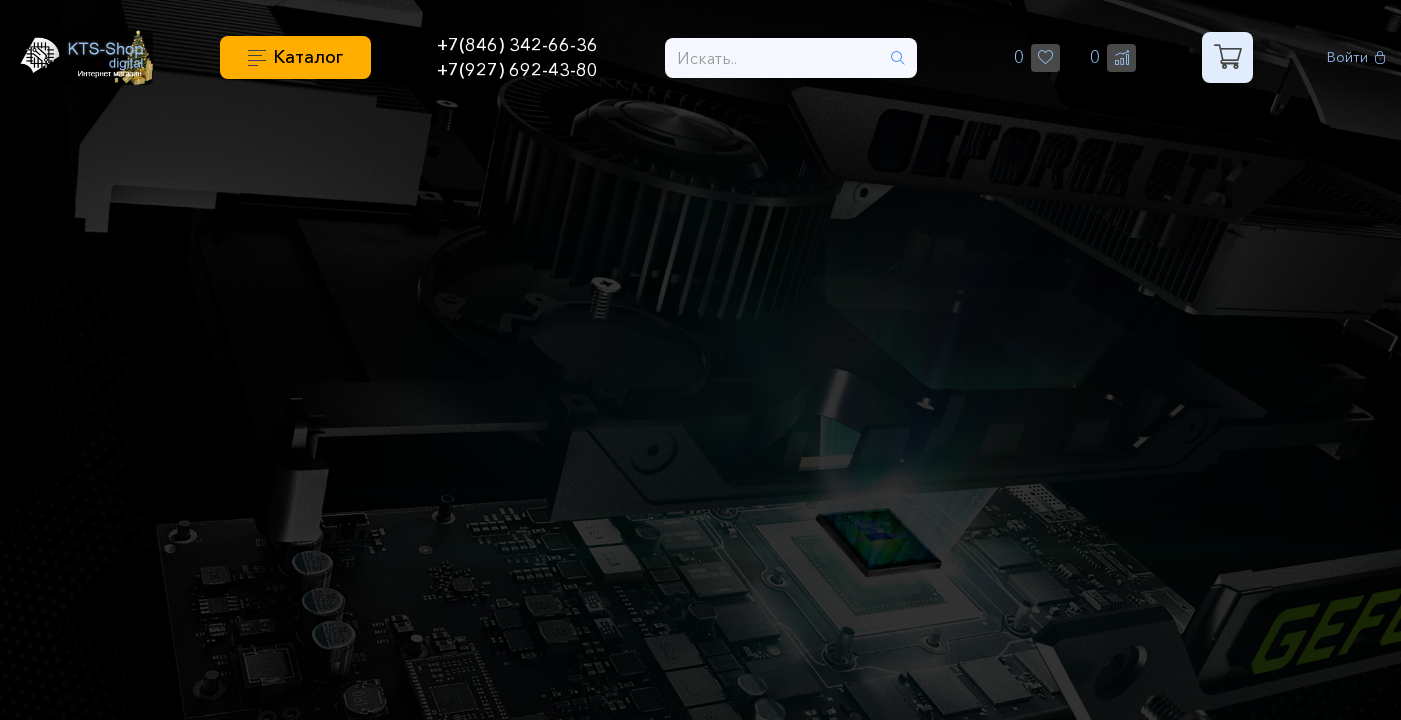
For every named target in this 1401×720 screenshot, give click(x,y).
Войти (1356, 57)
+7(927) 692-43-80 (517, 70)
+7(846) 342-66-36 (517, 45)
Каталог (308, 57)
